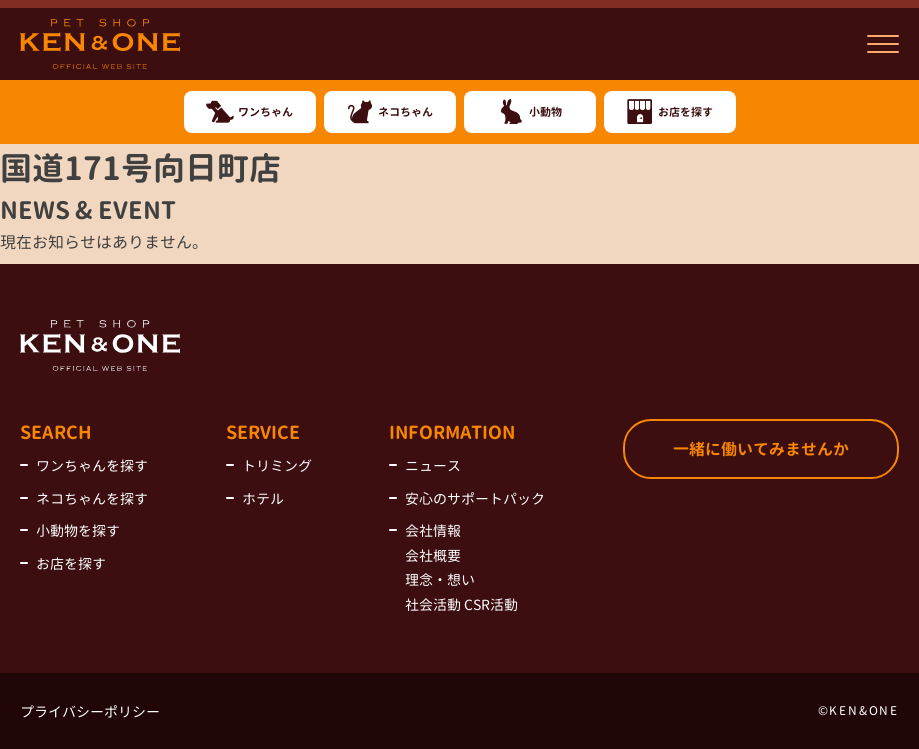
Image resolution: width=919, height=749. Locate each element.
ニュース (433, 465)
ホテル (263, 498)
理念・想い (440, 579)
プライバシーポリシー (90, 711)
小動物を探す (78, 530)
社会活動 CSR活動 (461, 604)
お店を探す (71, 563)
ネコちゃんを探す (92, 498)
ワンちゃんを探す (92, 465)
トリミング (277, 465)
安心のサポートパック (475, 498)
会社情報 (433, 530)
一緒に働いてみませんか (761, 449)
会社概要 (433, 555)
